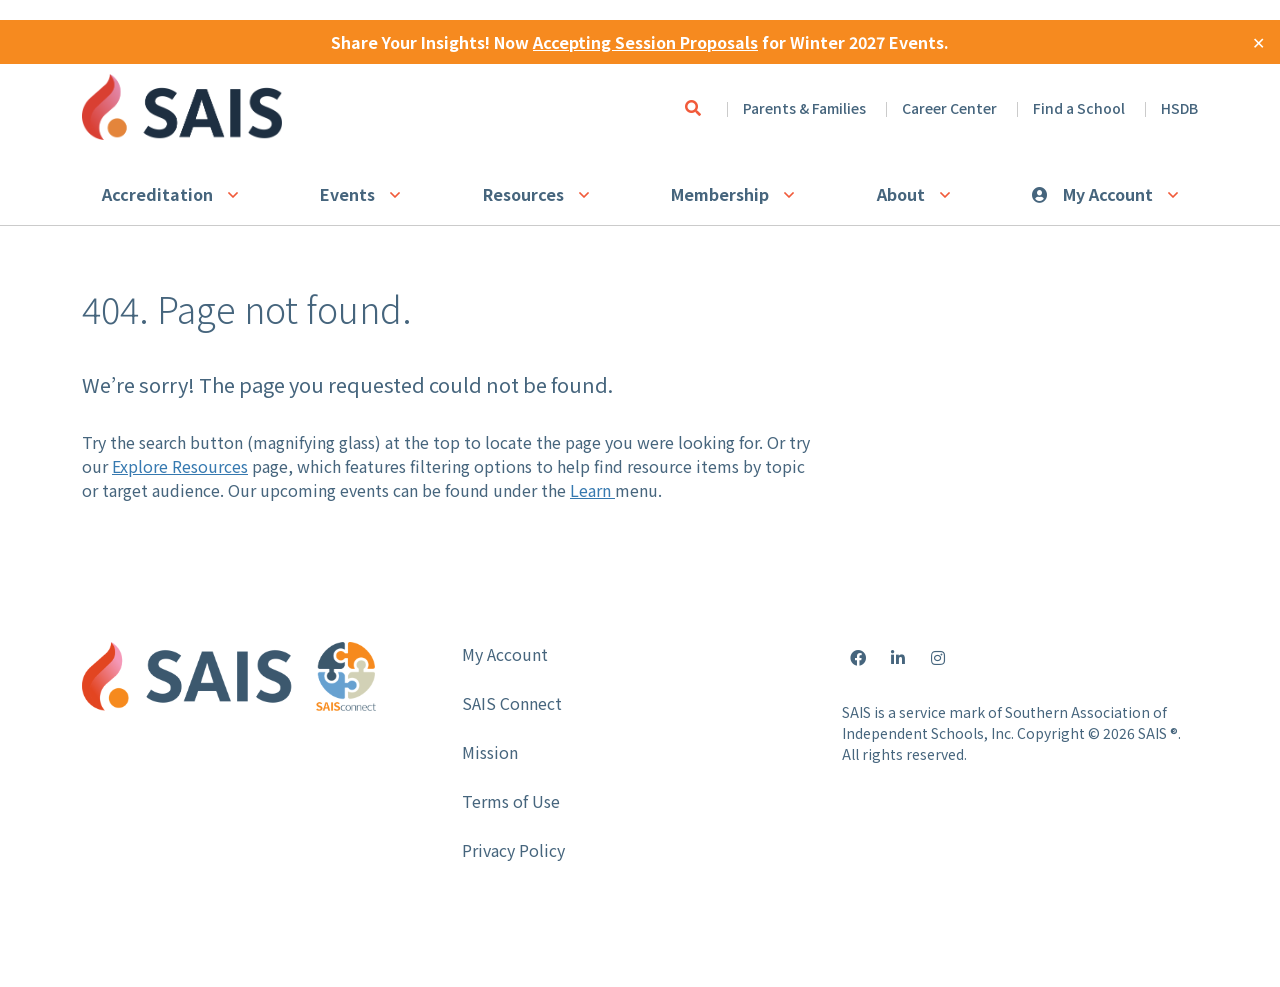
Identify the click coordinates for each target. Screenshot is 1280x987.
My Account (1108, 194)
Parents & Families (804, 108)
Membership (720, 194)
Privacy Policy (513, 850)
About (901, 194)
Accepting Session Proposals (645, 42)
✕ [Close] (1258, 42)
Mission (490, 752)
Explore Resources (180, 466)
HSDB (1179, 108)
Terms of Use (511, 801)
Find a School (1079, 108)
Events (347, 194)
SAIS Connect (512, 703)
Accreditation (157, 194)
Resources (523, 194)
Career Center (949, 108)
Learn (592, 490)
